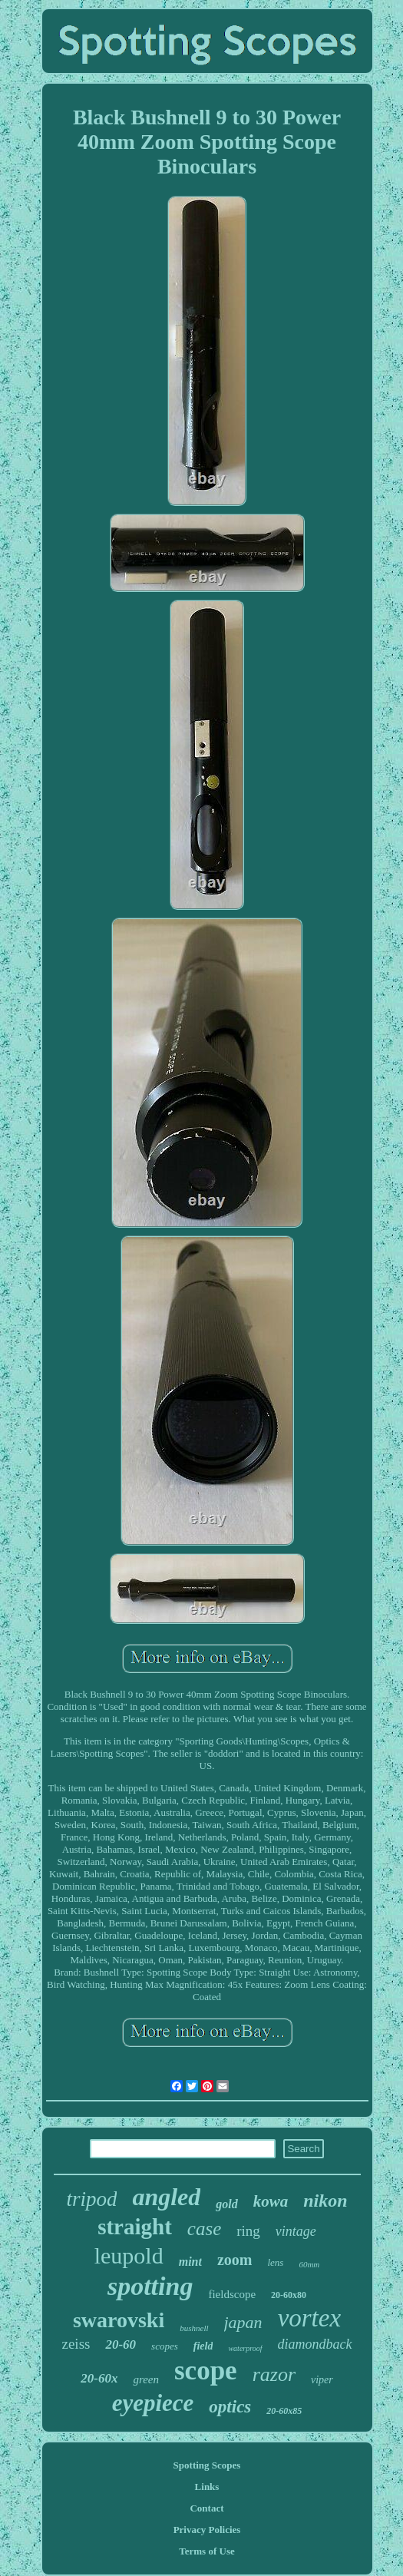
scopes (164, 2346)
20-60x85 (284, 2411)
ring (248, 2231)
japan (243, 2322)
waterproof (245, 2348)
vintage (296, 2231)
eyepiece (153, 2402)
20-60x (99, 2378)
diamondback (315, 2344)
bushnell (194, 2328)
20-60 (120, 2344)
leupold (129, 2255)
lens (275, 2262)
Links (207, 2486)
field (203, 2346)
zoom (235, 2259)
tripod (91, 2199)
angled (166, 2197)
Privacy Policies (207, 2529)
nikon (325, 2201)
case (204, 2228)
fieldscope (232, 2294)
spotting (150, 2286)
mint (190, 2261)
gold (226, 2204)
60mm (309, 2264)
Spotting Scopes (207, 2465)
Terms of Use (206, 2551)
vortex (309, 2318)
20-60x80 (288, 2295)
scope (205, 2371)
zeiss (76, 2344)
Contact (206, 2508)
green (146, 2379)
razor (274, 2374)
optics (230, 2406)
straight (134, 2226)
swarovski (118, 2320)
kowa (271, 2201)
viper (322, 2380)
